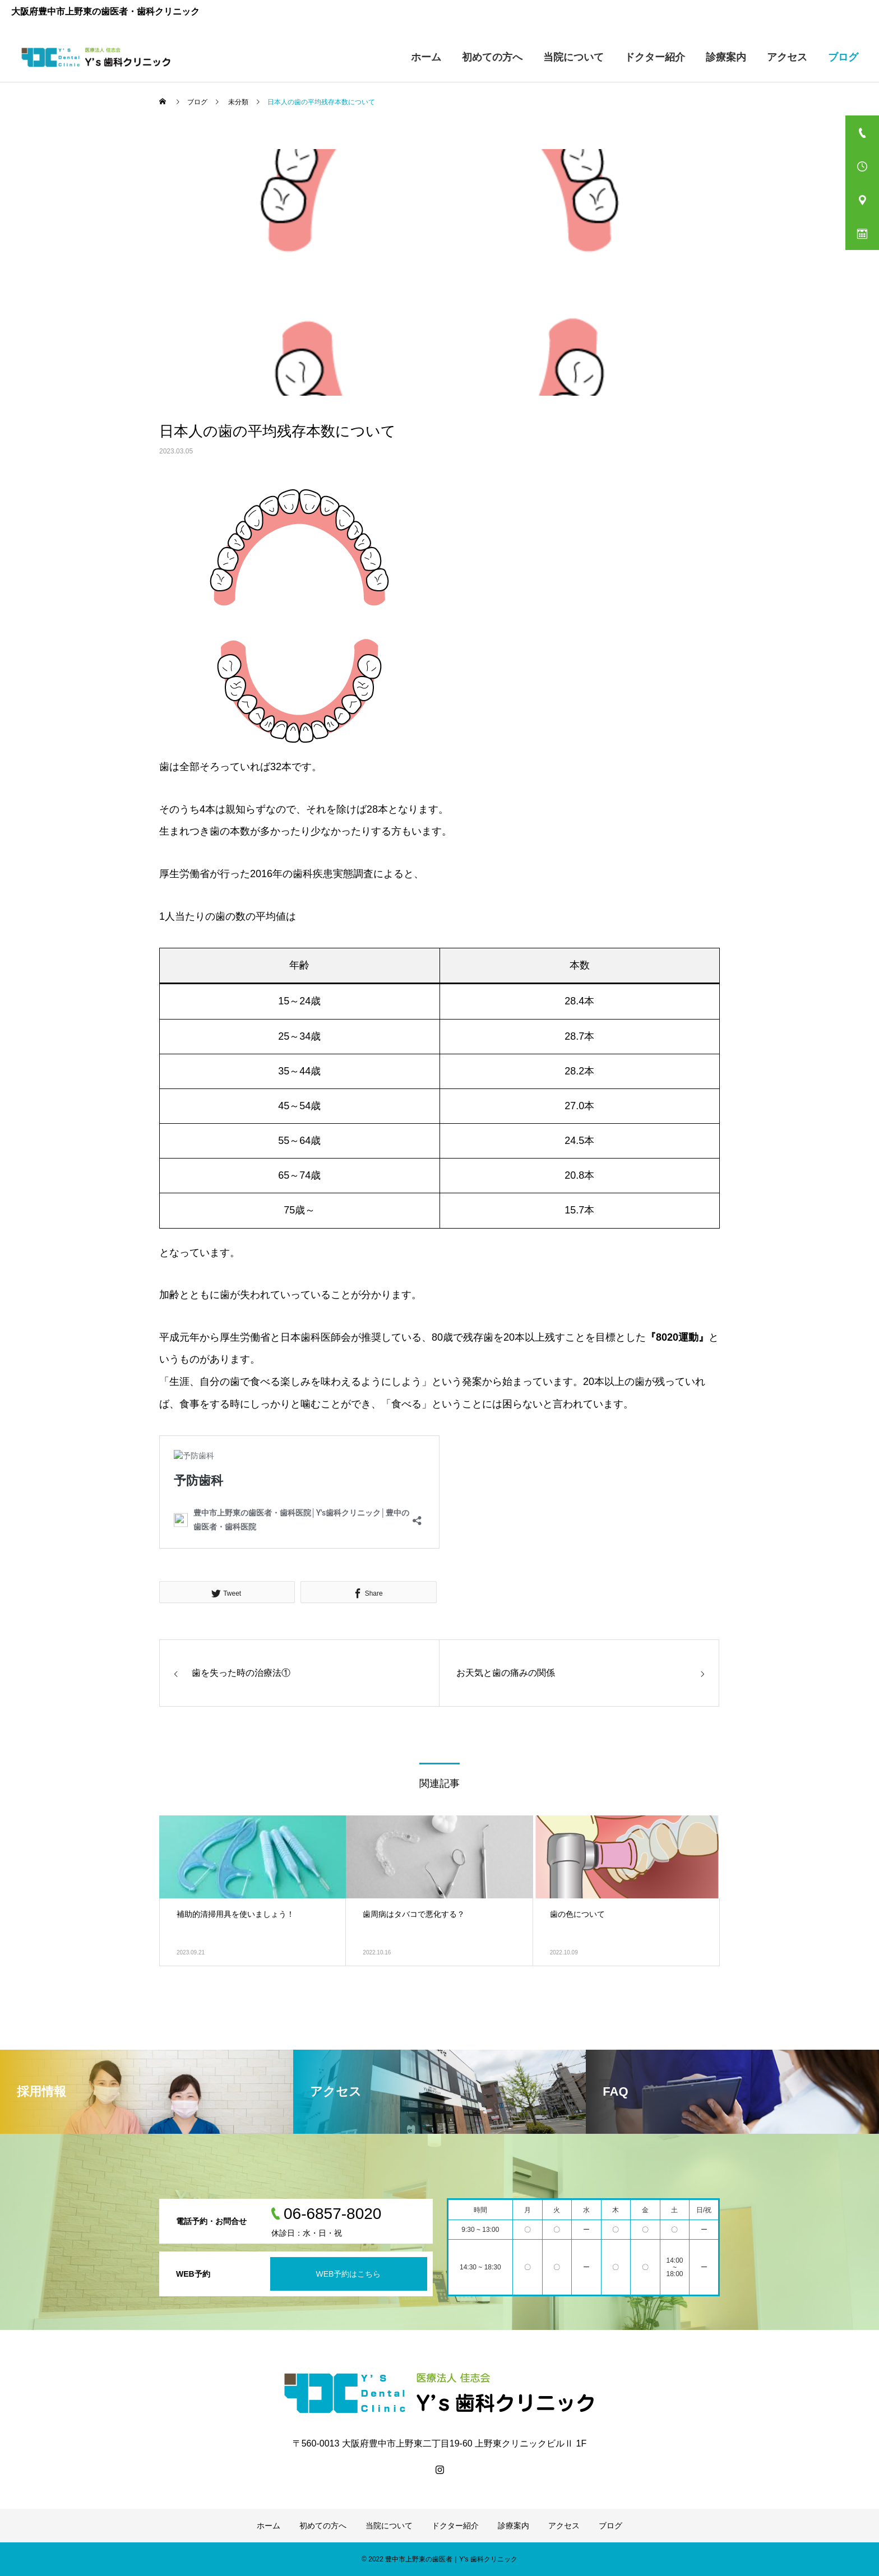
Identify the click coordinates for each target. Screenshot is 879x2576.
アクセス (787, 57)
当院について (573, 57)
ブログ (843, 57)
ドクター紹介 (654, 57)
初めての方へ (492, 57)
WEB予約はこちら (348, 2273)
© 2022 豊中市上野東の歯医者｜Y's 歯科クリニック (439, 2559)
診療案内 (726, 57)
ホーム (426, 57)
